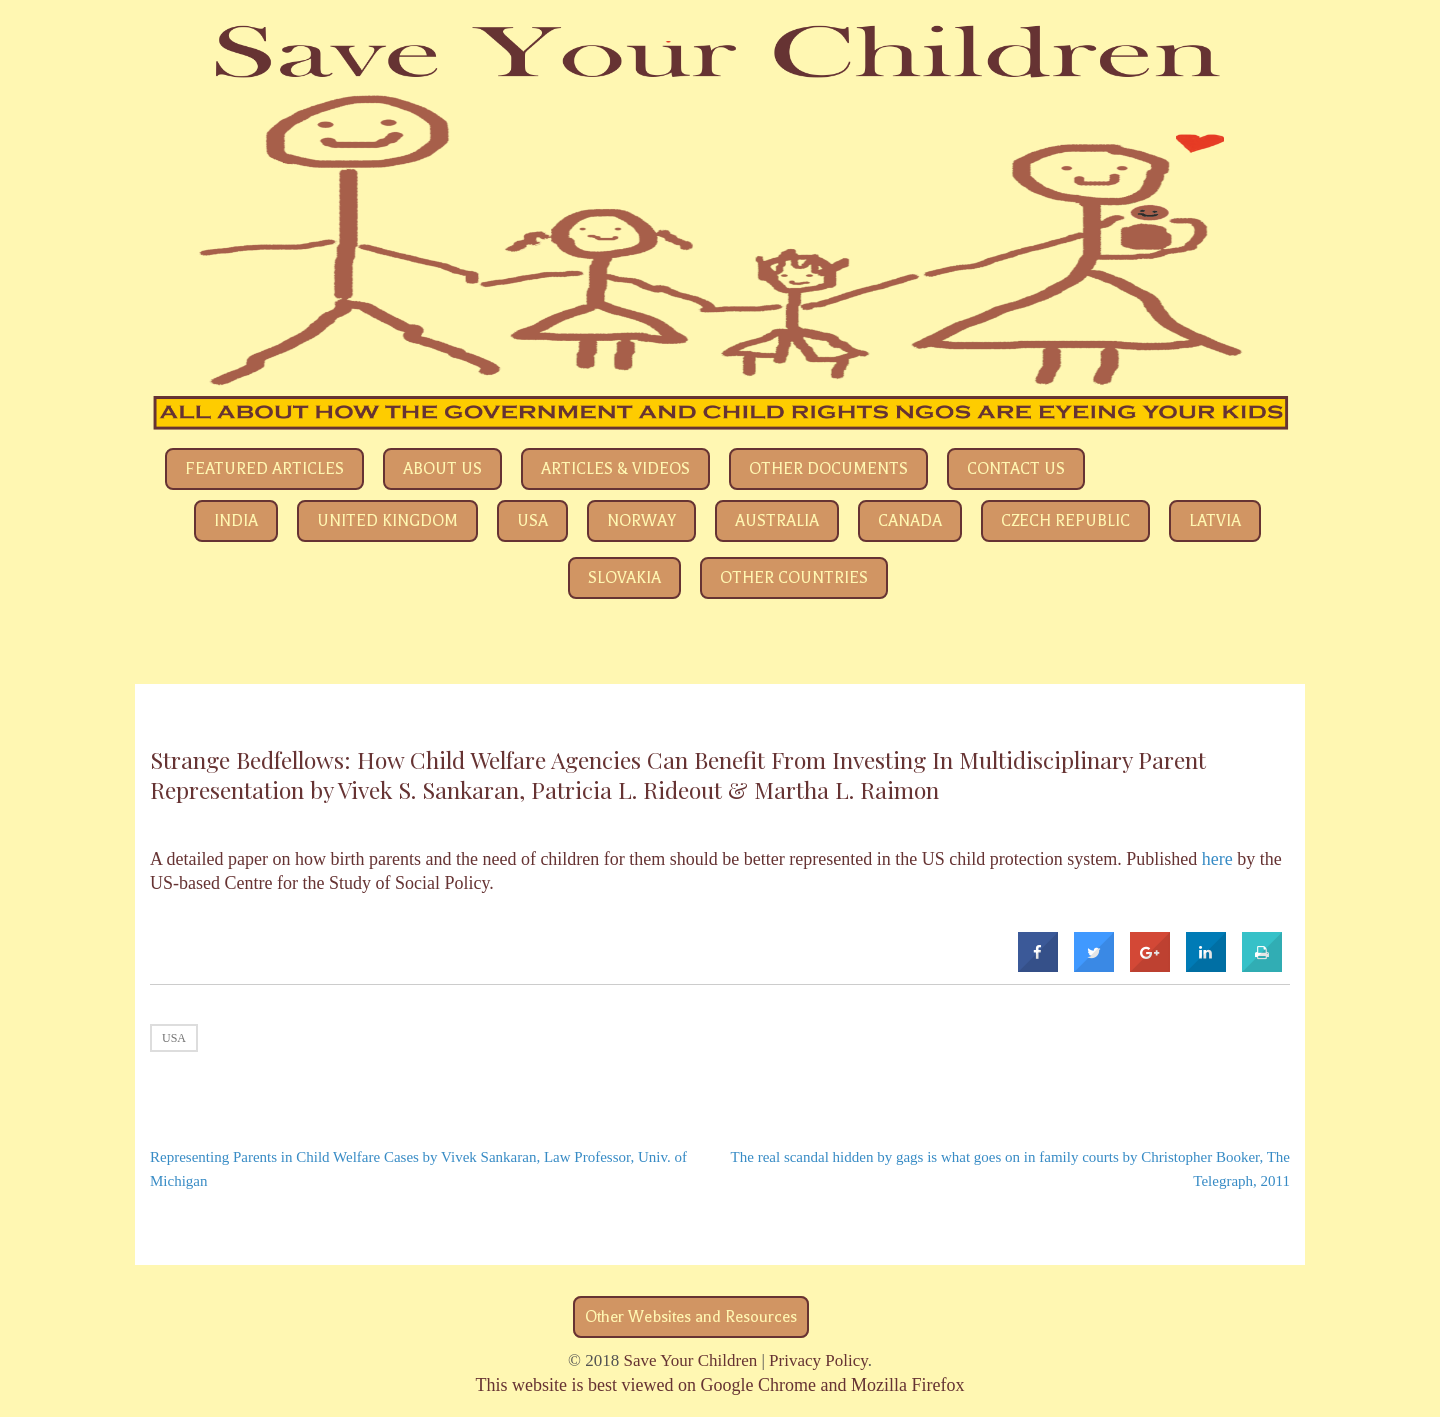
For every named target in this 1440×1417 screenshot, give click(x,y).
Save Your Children (691, 1360)
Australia (777, 521)
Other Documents (828, 469)
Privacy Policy (818, 1360)
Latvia (1215, 521)
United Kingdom (387, 521)
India (236, 521)
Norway (641, 521)
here (1217, 859)
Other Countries (794, 578)
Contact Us (1016, 469)
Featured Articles (264, 469)
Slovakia (624, 578)
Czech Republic (1065, 521)
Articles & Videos (615, 469)
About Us (442, 469)
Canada (910, 521)
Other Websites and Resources (691, 1317)
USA (532, 521)
